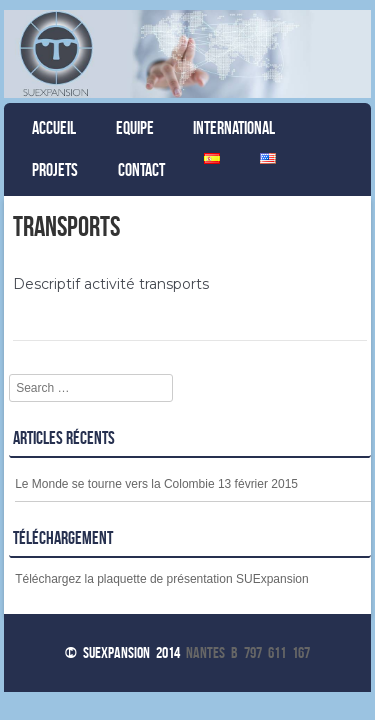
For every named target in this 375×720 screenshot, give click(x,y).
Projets (55, 170)
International (234, 128)
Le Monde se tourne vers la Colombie (114, 484)
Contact (141, 170)
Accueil (54, 128)
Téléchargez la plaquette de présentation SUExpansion (162, 579)
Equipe (135, 128)
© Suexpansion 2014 (122, 652)
